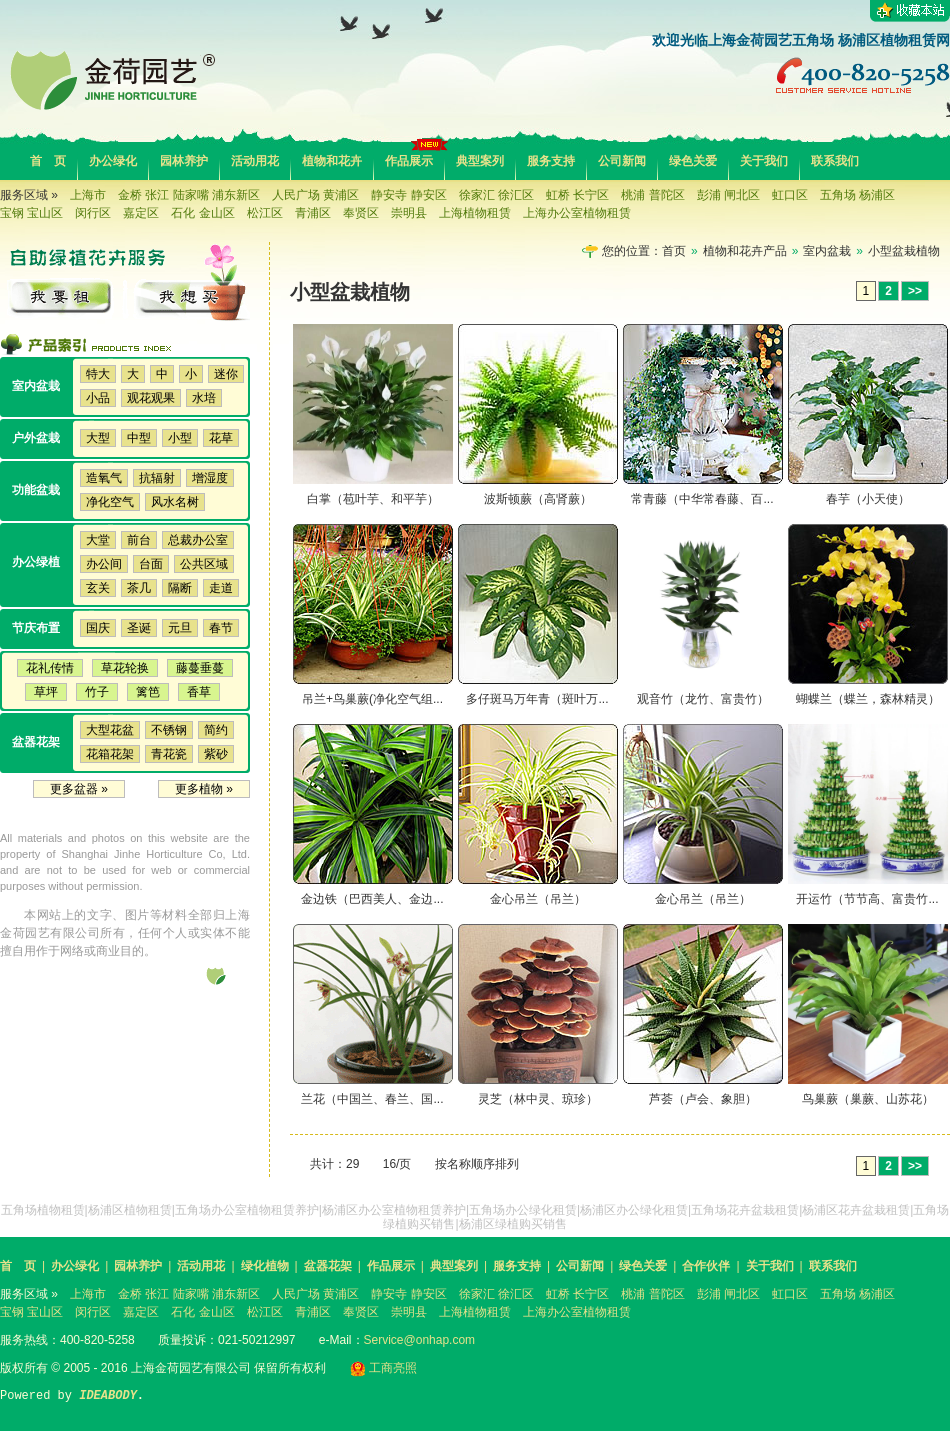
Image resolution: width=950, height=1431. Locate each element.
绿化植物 (265, 1266)
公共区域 (204, 564)
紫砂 (216, 754)
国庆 (98, 628)
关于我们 (764, 161)
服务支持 (551, 161)
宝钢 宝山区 (31, 213)
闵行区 (93, 213)
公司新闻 (622, 161)
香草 (199, 692)
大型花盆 (110, 730)
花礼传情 (50, 668)
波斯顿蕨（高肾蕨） (538, 499)
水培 (204, 398)
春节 (221, 628)
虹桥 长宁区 (577, 195)
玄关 (98, 588)
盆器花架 (328, 1266)
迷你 (226, 374)
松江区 (265, 213)
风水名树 (175, 502)
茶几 (139, 588)
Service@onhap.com (420, 1340)
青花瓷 (169, 754)
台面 (151, 564)
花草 (221, 438)
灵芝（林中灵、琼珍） (538, 1099)
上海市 (88, 195)
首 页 (48, 161)
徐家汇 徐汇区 (496, 195)
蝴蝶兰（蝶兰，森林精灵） (868, 699)
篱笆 (148, 692)
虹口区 (790, 195)
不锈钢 (169, 730)
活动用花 (255, 161)
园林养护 (184, 161)
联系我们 (835, 161)
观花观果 (151, 398)
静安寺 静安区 (408, 195)
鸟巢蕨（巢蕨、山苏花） (868, 1099)
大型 (98, 438)
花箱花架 (110, 754)
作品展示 (409, 161)
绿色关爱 (693, 161)
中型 (139, 438)
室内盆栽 (827, 251)
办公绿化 (113, 161)
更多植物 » (204, 789)
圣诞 (139, 628)
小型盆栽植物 (904, 251)
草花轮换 (125, 668)
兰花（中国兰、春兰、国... (372, 1099)
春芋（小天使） (868, 499)
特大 (98, 374)
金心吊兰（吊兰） (538, 899)
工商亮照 (383, 1368)
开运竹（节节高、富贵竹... (867, 899)
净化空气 (110, 502)
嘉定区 (141, 213)
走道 (221, 588)
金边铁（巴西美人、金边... (372, 899)
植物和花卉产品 (745, 251)
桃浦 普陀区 (652, 195)
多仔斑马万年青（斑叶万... (537, 699)
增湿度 (210, 478)
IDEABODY (108, 1396)
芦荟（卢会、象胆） (703, 1099)
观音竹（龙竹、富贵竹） (703, 699)
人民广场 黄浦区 (315, 195)
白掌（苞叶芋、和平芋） (373, 499)
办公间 (104, 564)
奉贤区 (361, 213)
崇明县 (409, 213)
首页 (674, 251)
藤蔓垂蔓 (200, 668)
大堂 (98, 540)
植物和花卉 (332, 161)
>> (915, 291)
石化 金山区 (202, 213)
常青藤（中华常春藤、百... (702, 499)
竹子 (97, 692)
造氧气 (104, 478)
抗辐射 (157, 478)
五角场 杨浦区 (857, 195)
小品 (98, 398)
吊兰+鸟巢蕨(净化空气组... (372, 699)
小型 (180, 438)
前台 (139, 540)
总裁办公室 (198, 540)
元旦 (180, 628)
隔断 (180, 588)
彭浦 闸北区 (728, 195)
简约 (216, 730)
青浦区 (313, 213)
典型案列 (480, 161)
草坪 (46, 692)
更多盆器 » (79, 789)
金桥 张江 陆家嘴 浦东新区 (189, 195)
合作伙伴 (706, 1266)
